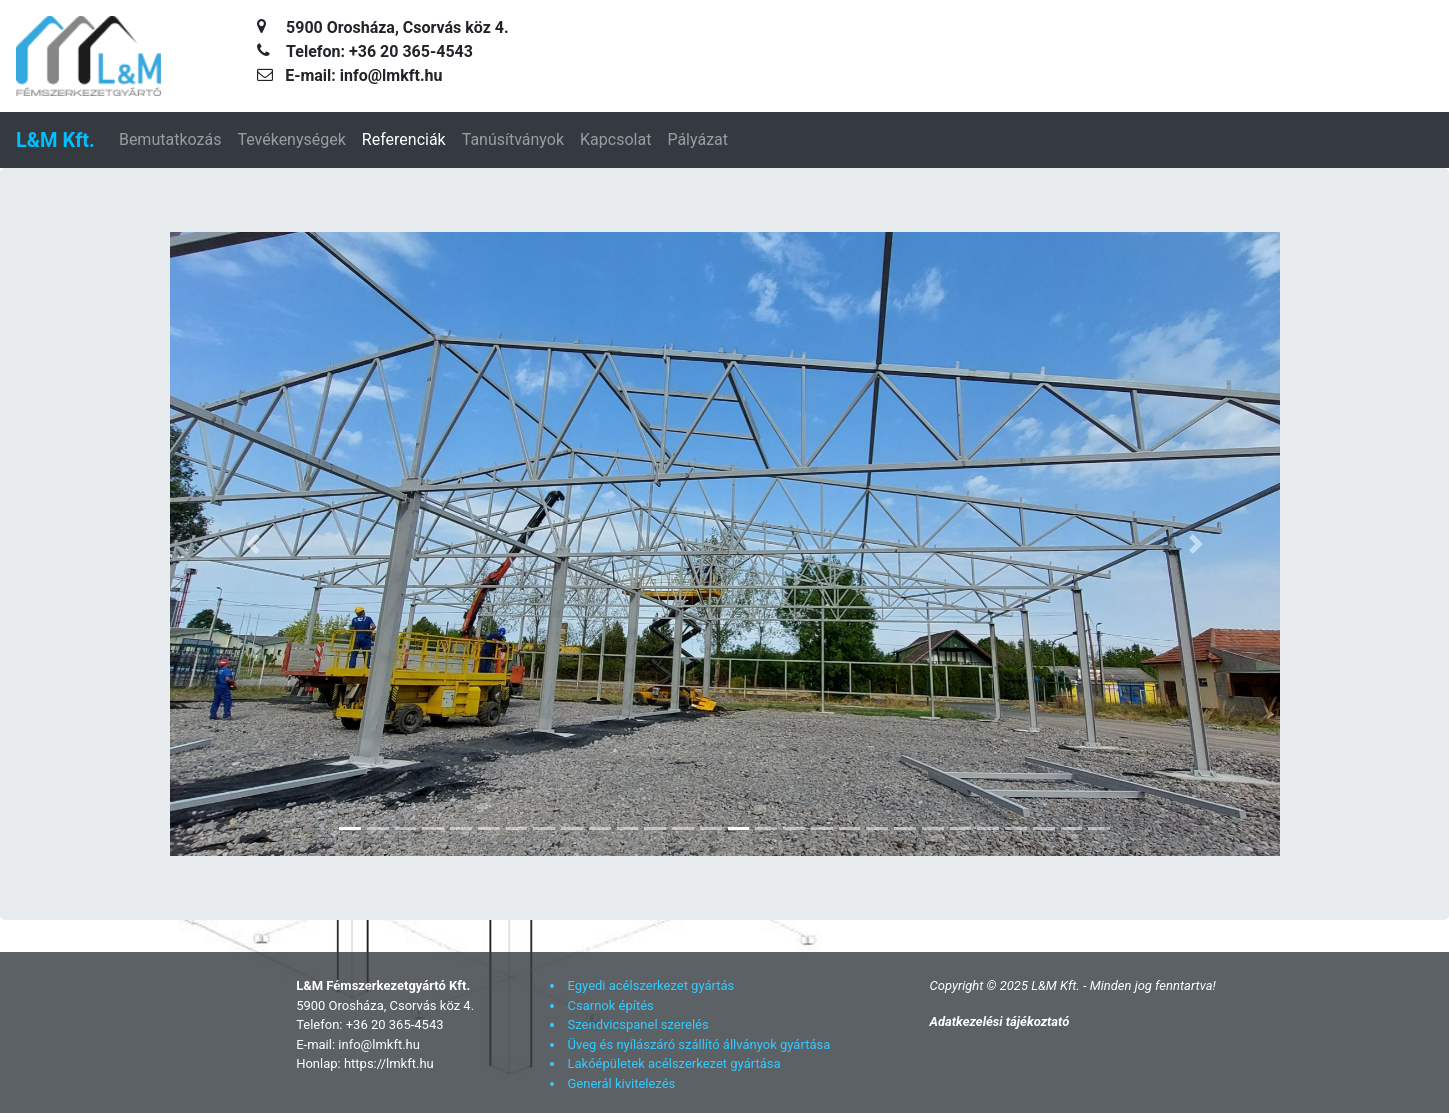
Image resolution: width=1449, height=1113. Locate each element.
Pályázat (697, 139)
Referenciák (404, 139)
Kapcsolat (615, 139)
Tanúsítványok (513, 139)
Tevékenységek (291, 139)
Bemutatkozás (170, 139)
